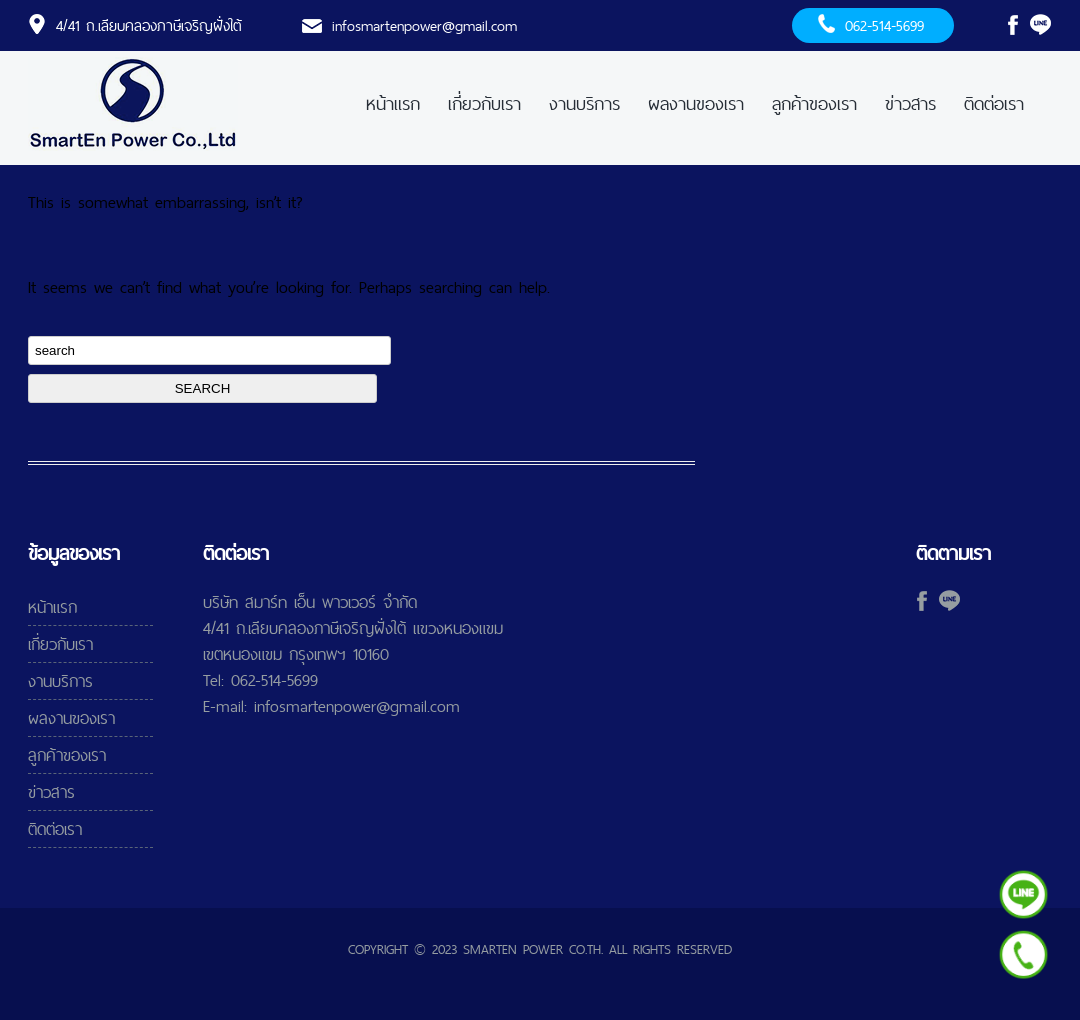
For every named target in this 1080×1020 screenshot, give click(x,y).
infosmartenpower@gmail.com (424, 25)
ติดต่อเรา (994, 103)
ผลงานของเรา (696, 103)
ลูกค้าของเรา (814, 103)
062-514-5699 (884, 25)
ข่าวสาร (910, 103)
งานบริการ (584, 103)
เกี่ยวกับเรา (484, 103)
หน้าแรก (393, 103)
